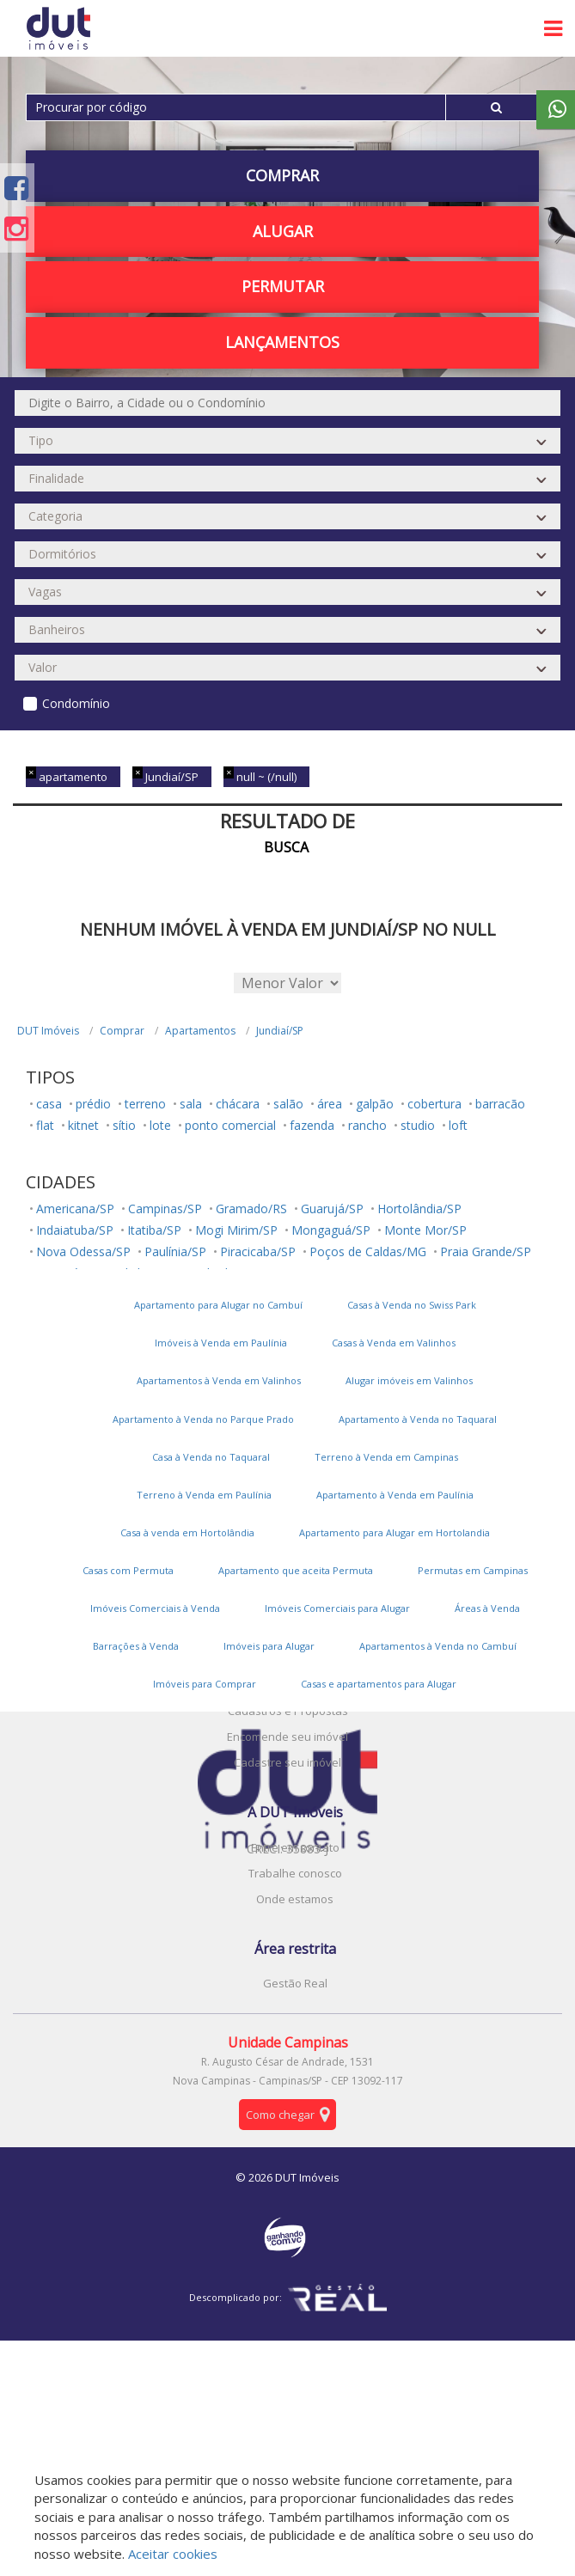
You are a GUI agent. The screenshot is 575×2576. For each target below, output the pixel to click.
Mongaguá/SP (330, 1230)
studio (418, 1125)
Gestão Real (295, 1983)
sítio (124, 1125)
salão (288, 1104)
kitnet (83, 1125)
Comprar (282, 175)
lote (160, 1125)
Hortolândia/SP (419, 1208)
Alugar (283, 231)
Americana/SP (75, 1208)
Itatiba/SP (154, 1230)
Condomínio (76, 703)
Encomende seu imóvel (287, 1736)
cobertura (434, 1104)
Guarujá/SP (332, 1208)
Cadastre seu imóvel (287, 1762)
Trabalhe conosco (295, 1873)
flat (45, 1125)
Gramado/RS (251, 1208)
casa (49, 1104)
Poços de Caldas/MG (367, 1251)
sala (191, 1104)
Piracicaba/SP (258, 1251)
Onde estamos (294, 1899)
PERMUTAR (283, 286)
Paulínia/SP (175, 1251)
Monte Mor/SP (425, 1230)
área (329, 1104)
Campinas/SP (165, 1208)
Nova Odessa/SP (83, 1251)
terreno (145, 1104)
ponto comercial (230, 1125)
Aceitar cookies (172, 2553)
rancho (367, 1125)
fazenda (312, 1125)
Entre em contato (295, 1847)
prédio (93, 1104)
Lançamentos (282, 342)
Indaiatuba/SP (74, 1230)
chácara (238, 1104)
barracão (500, 1104)
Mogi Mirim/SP (236, 1230)
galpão (375, 1104)
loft (458, 1125)
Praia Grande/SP (485, 1251)
